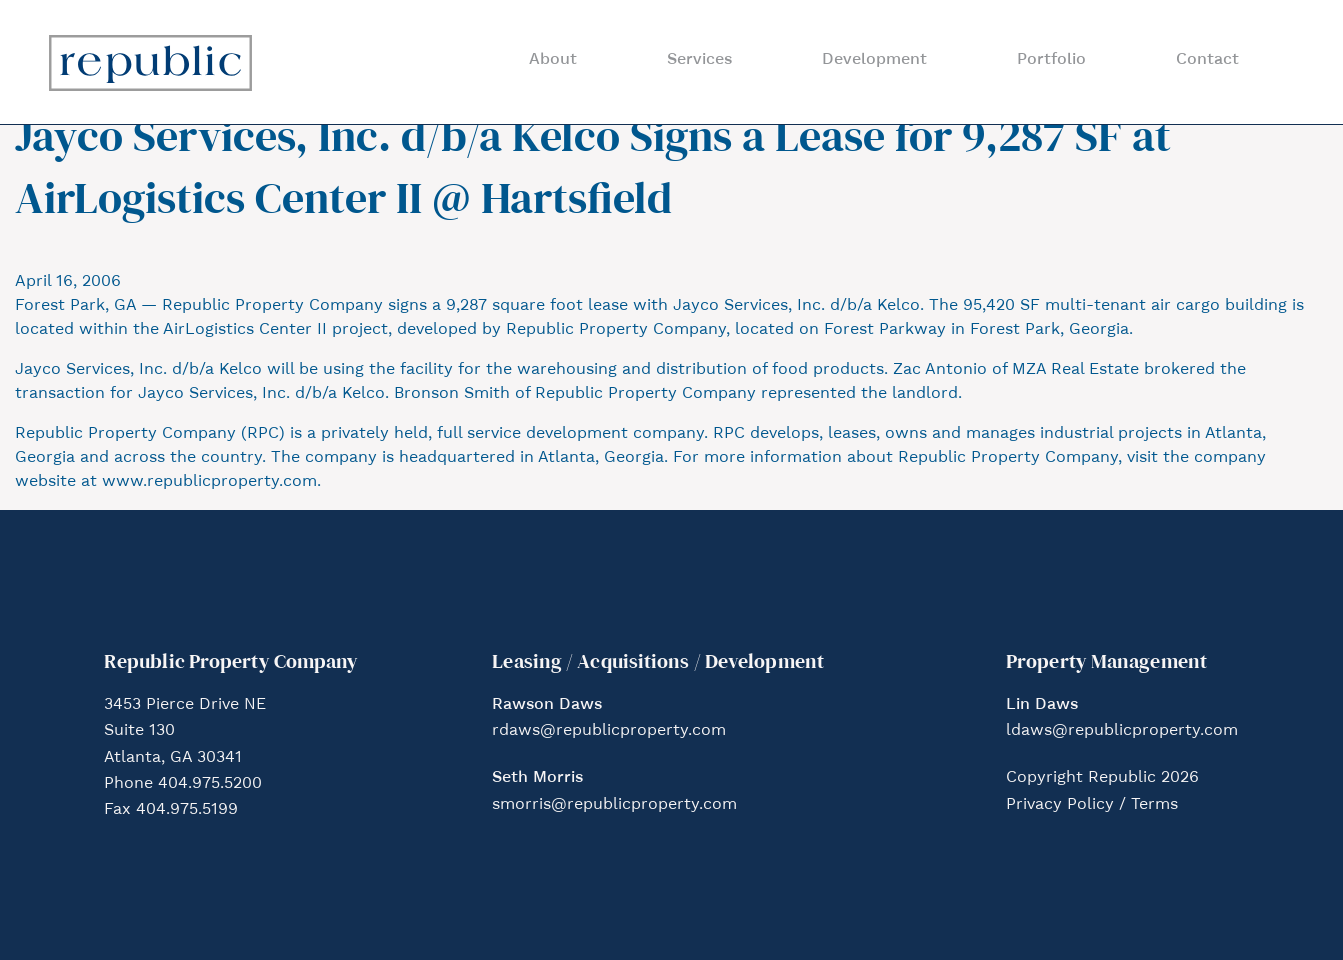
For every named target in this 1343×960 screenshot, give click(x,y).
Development (874, 60)
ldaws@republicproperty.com (1122, 731)
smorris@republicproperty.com (614, 805)
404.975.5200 (210, 784)
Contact (1207, 60)
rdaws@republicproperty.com (609, 731)
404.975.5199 (187, 810)
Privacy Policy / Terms (1092, 805)
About (553, 60)
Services (699, 60)
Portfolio (1051, 60)
